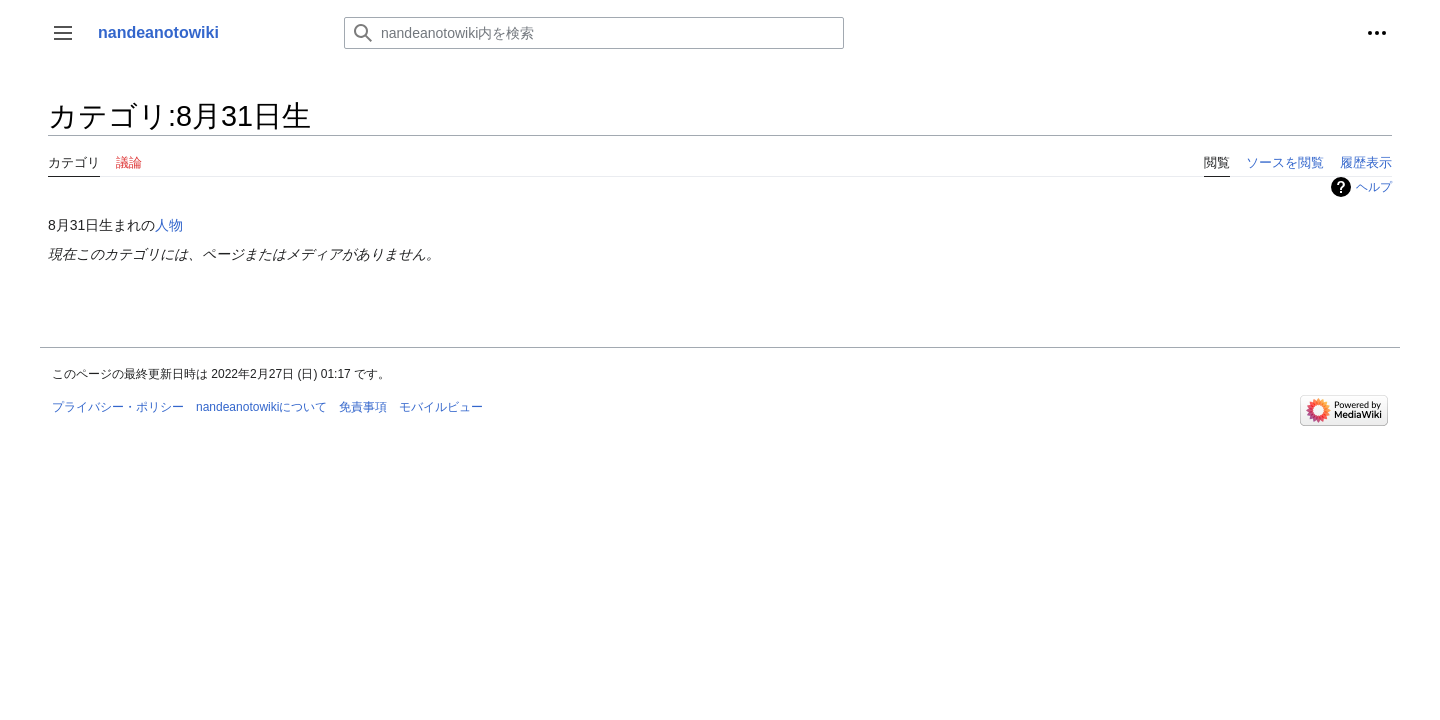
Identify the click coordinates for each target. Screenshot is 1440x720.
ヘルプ (1374, 187)
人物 (169, 225)
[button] (63, 33)
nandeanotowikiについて (261, 407)
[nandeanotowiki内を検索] (594, 33)
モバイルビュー (441, 407)
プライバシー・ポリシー (118, 407)
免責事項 (363, 407)
